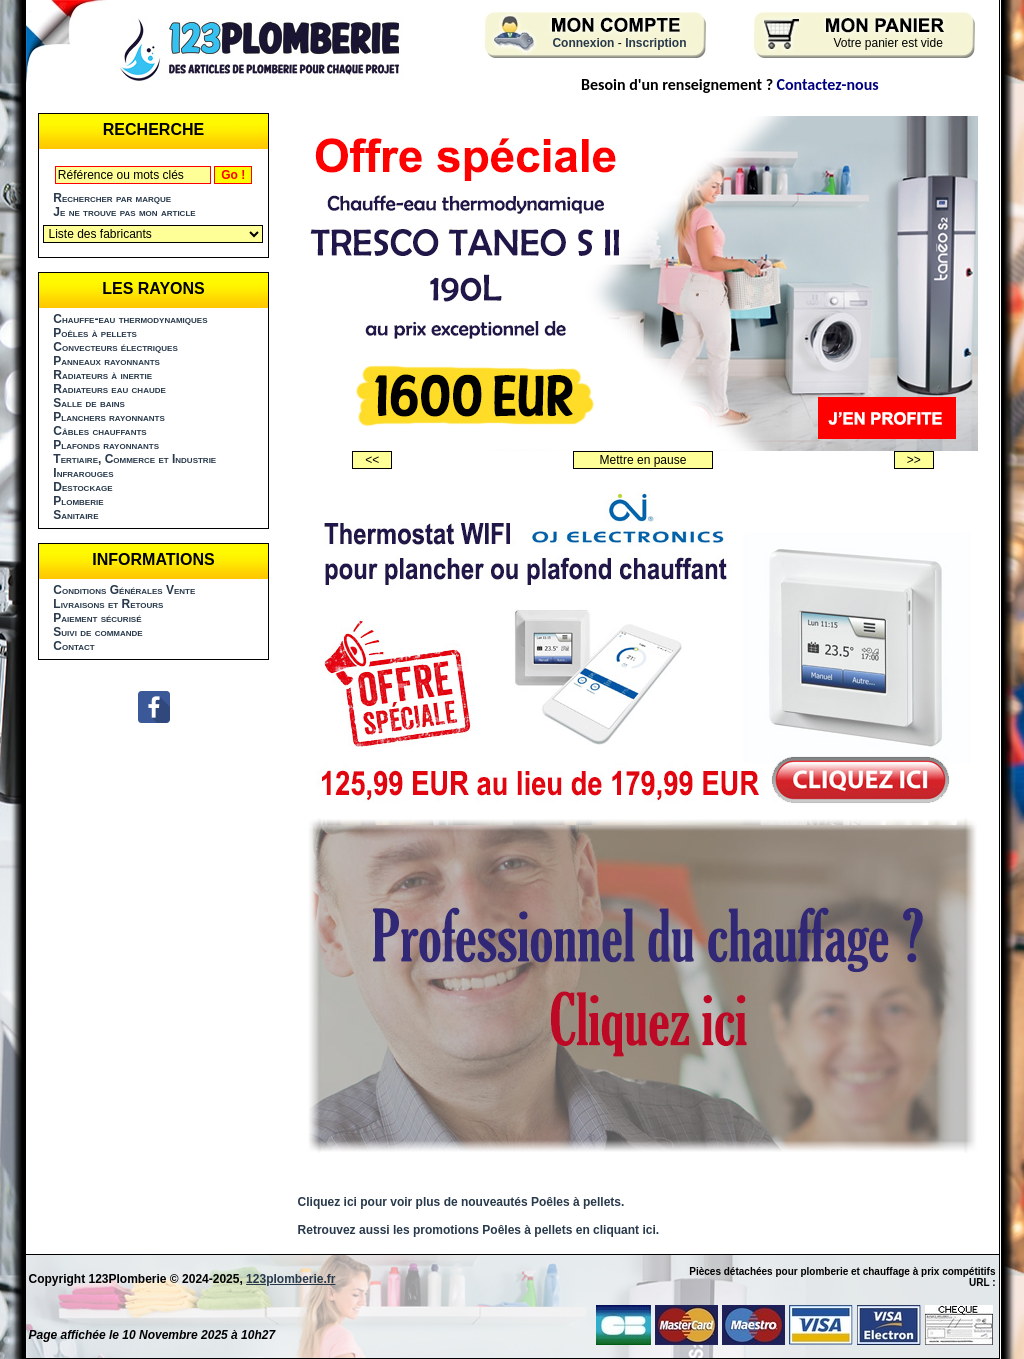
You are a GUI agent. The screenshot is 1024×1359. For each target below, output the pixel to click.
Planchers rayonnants (109, 417)
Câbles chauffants (99, 431)
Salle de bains (89, 403)
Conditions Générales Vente (124, 590)
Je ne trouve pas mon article (124, 212)
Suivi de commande (97, 632)
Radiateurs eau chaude (109, 389)
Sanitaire (75, 515)
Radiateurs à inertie (102, 375)
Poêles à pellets (95, 333)
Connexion (583, 43)
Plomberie (78, 501)
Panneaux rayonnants (106, 361)
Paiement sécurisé (97, 618)
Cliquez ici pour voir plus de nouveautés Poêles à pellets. (461, 1202)
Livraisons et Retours (108, 604)
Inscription (655, 43)
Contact (73, 646)
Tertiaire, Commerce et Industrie (134, 459)
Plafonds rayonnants (106, 445)
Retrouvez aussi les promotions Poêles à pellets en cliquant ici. (478, 1230)
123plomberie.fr (290, 1279)
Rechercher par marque (112, 198)
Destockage (82, 487)
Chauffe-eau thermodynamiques (130, 319)
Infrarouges (83, 473)
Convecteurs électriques (115, 347)
